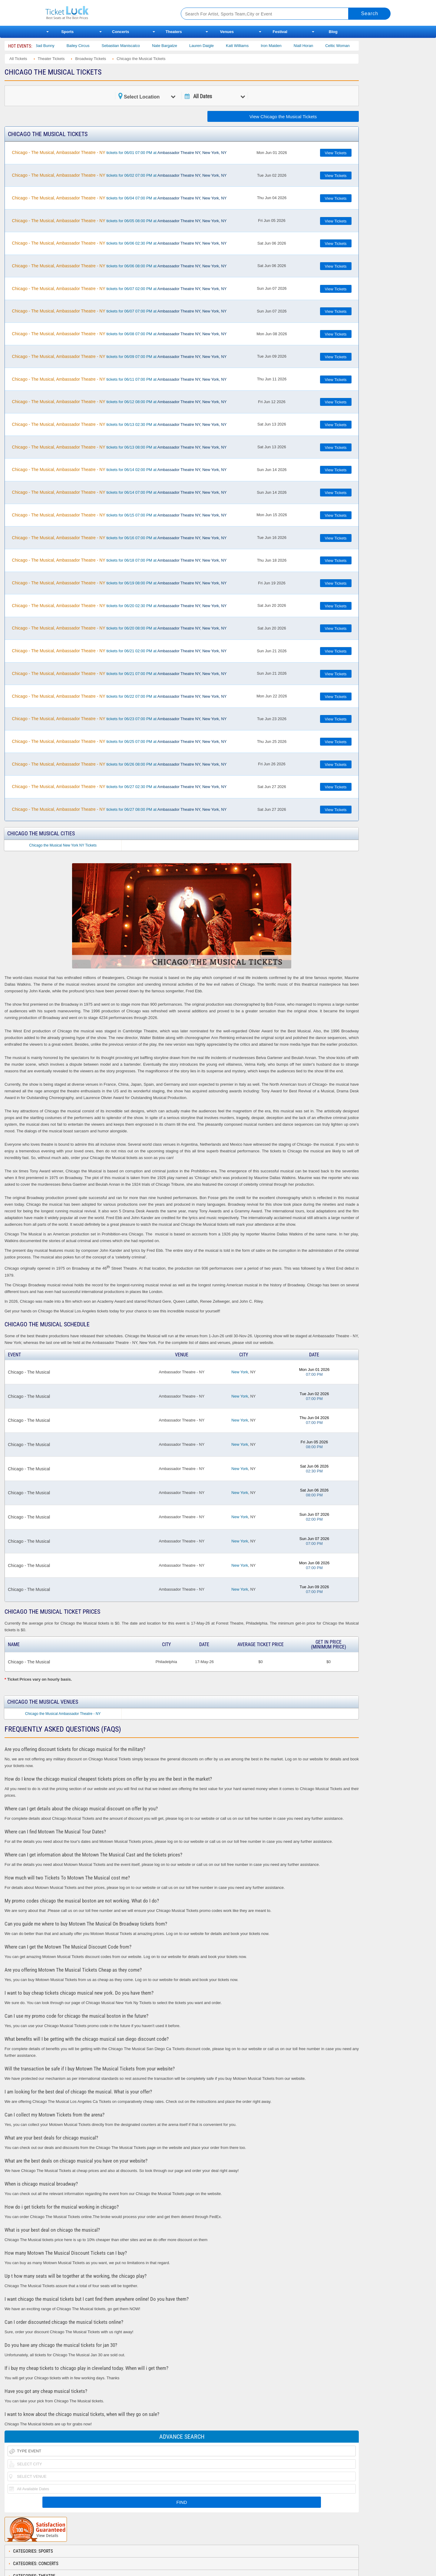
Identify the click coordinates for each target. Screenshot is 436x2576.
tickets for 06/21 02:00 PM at (119, 650)
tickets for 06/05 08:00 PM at (119, 220)
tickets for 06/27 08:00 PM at (119, 809)
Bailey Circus (88, 45)
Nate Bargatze (174, 45)
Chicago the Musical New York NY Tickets (63, 845)
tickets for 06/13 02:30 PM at (119, 424)
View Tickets (336, 153)
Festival (280, 31)
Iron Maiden (281, 45)
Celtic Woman (347, 45)
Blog (333, 31)
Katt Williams (247, 45)
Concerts (120, 31)
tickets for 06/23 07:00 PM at (119, 718)
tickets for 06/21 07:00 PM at (119, 673)
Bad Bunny (55, 45)
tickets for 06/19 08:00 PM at (119, 582)
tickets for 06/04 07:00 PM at (119, 197)
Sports (67, 31)
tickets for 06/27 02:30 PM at (119, 786)
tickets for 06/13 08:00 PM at (119, 447)
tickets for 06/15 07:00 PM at (119, 515)
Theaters (174, 31)
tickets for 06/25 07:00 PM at (119, 741)
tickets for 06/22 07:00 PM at (119, 696)
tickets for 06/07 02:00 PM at (119, 288)
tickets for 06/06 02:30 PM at (119, 243)
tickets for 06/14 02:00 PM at (119, 469)
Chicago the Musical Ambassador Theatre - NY (63, 1714)
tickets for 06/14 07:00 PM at (119, 492)
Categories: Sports (33, 2551)
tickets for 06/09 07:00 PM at (119, 356)
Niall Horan (313, 45)
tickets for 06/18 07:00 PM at (119, 560)
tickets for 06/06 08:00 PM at (119, 265)
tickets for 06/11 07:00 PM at (119, 379)
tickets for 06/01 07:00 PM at (119, 152)
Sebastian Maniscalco (131, 45)
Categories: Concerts (35, 2563)
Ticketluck (105, 13)
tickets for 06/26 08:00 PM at (119, 764)
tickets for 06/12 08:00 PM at (119, 401)
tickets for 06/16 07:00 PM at (119, 537)
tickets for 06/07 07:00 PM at (119, 311)
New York (239, 1372)
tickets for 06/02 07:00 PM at (119, 175)
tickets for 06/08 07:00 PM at (119, 333)
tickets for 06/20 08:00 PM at (119, 628)
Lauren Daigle (212, 45)
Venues (227, 31)
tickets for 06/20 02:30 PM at (119, 605)
